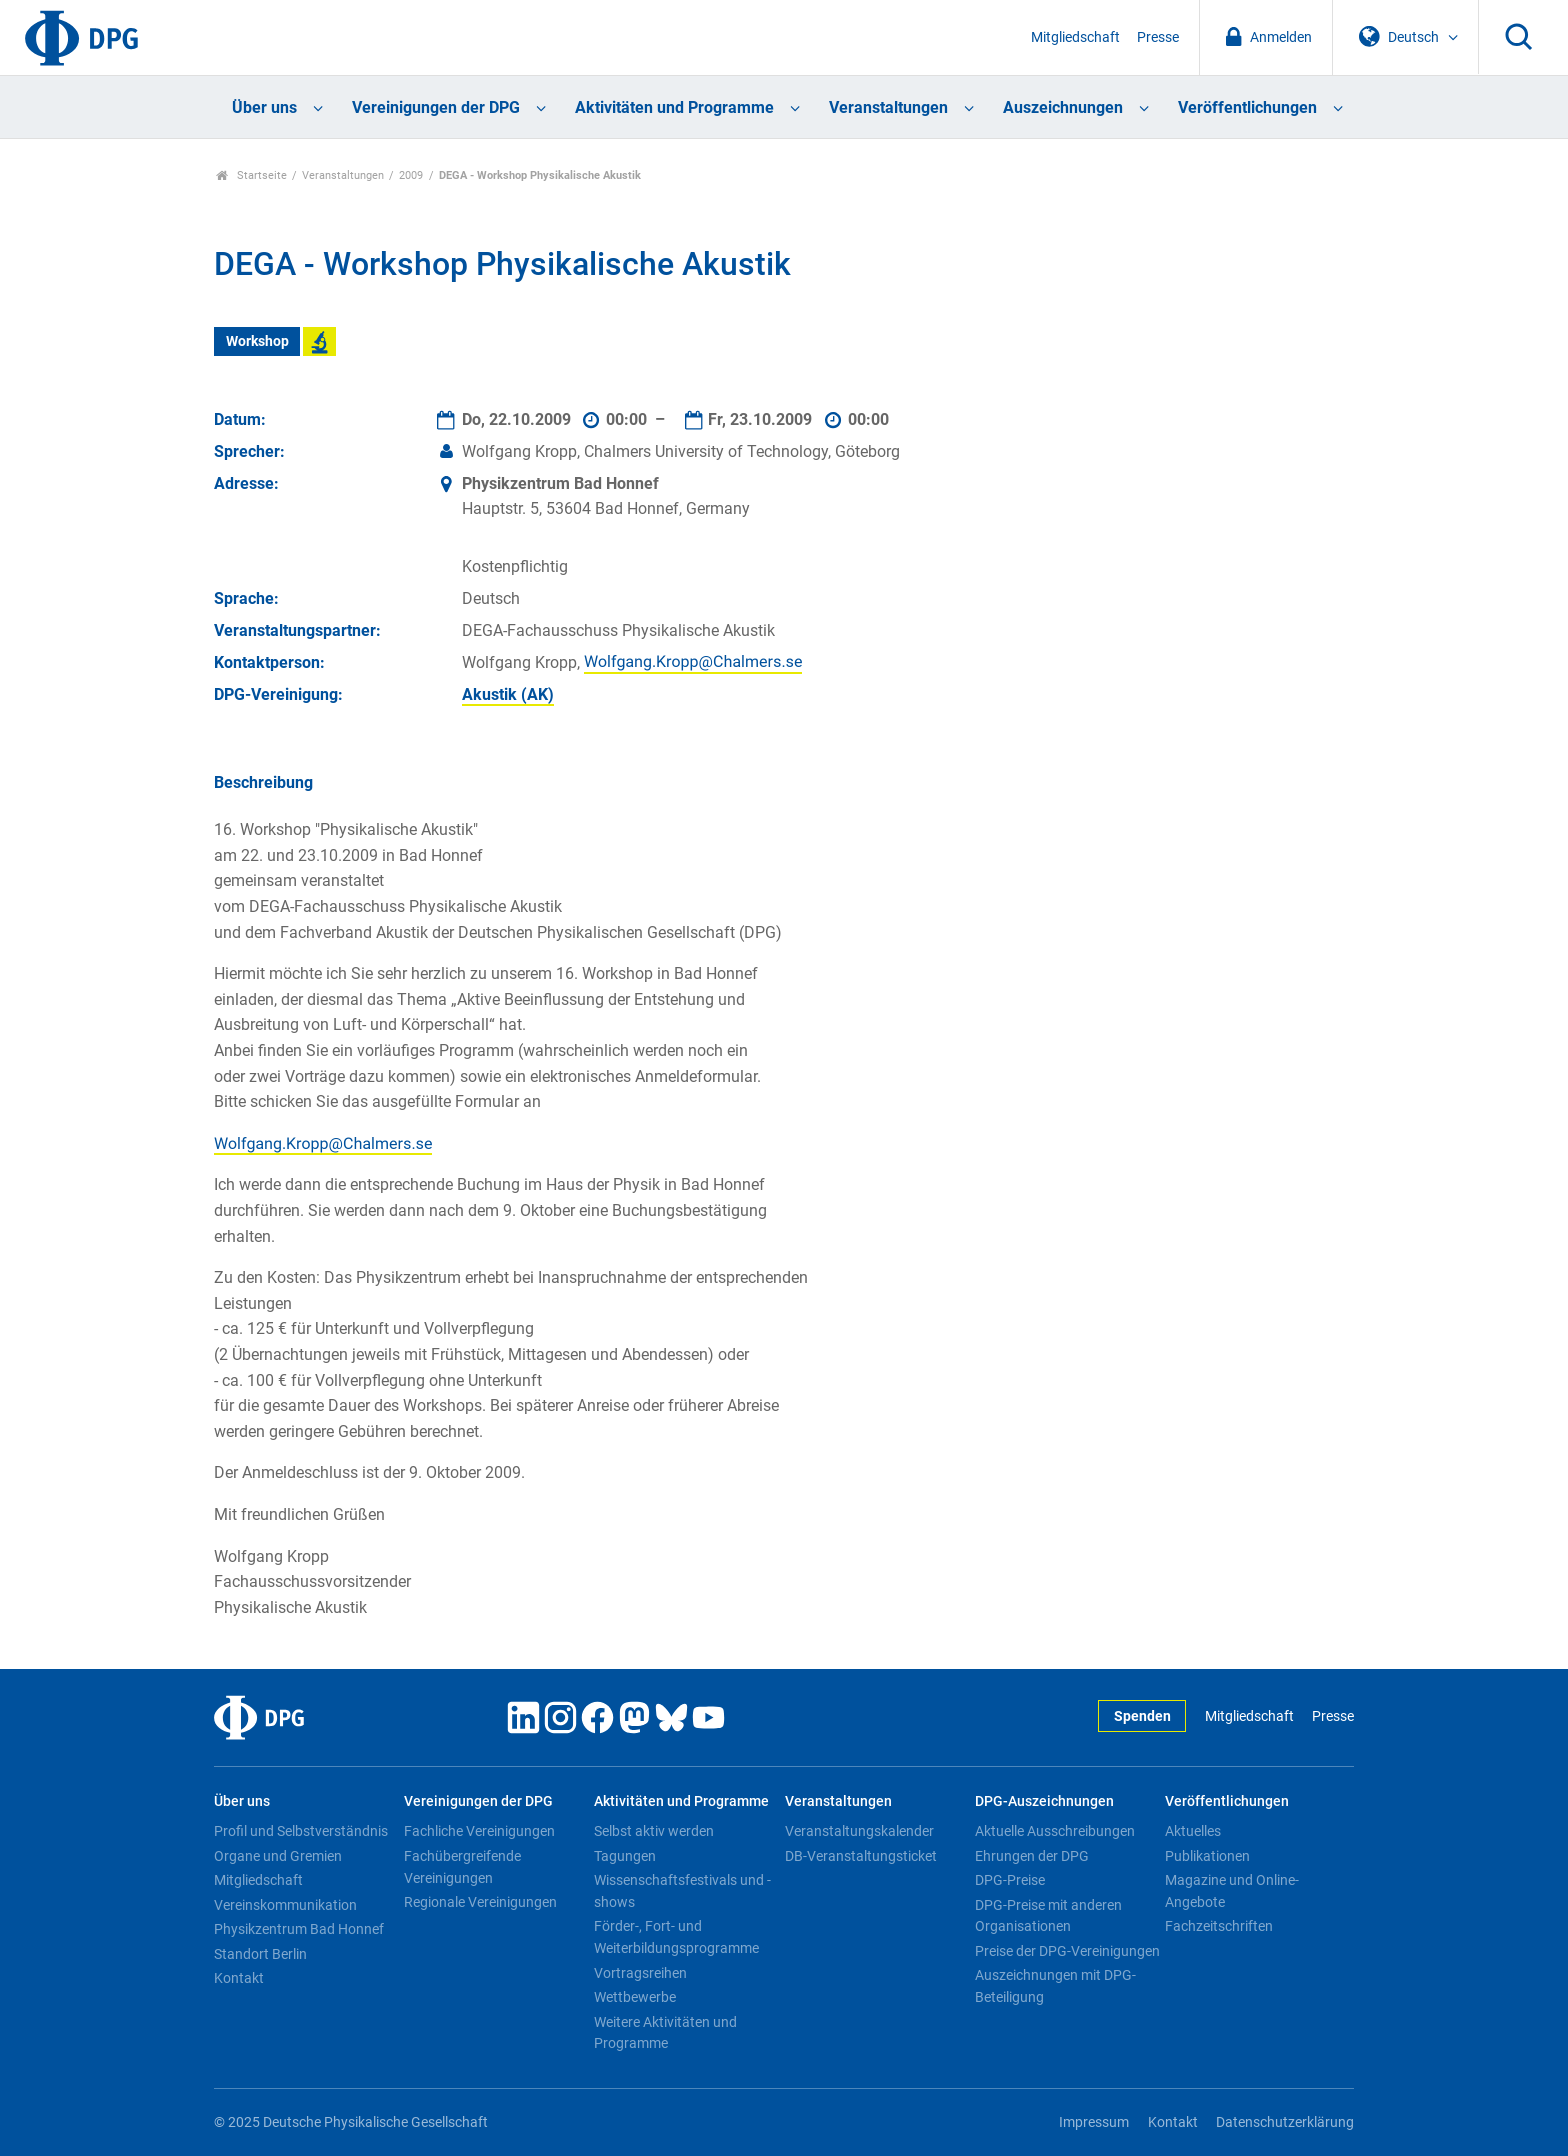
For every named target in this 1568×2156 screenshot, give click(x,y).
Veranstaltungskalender (859, 1831)
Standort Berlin (260, 1954)
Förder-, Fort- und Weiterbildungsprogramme (676, 1937)
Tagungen (625, 1856)
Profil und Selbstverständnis (301, 1831)
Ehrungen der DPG (1032, 1856)
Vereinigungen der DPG (436, 107)
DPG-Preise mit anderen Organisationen (1048, 1916)
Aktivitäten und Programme (674, 107)
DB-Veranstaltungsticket (861, 1856)
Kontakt (239, 1978)
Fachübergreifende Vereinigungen (462, 1867)
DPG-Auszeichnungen (1044, 1801)
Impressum (1094, 2122)
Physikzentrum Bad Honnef (299, 1929)
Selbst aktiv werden (654, 1831)
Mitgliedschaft (1075, 37)
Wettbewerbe (635, 1997)
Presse (1158, 37)
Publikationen (1207, 1856)
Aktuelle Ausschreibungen (1055, 1831)
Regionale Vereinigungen (480, 1902)
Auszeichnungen (1063, 107)
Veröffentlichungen (1247, 107)
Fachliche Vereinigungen (479, 1831)
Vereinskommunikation (285, 1905)
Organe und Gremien (278, 1856)
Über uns (264, 107)
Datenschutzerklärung (1285, 2122)
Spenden (1142, 1716)
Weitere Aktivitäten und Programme (665, 2033)
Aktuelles (1193, 1831)
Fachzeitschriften (1219, 1926)
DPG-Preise (1010, 1880)
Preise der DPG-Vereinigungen (1067, 1951)
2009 (411, 175)
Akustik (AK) (508, 694)
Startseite (251, 175)
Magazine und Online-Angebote (1232, 1891)
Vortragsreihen (640, 1973)
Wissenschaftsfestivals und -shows (682, 1891)
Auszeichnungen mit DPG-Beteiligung (1055, 1986)
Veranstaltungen (888, 107)
